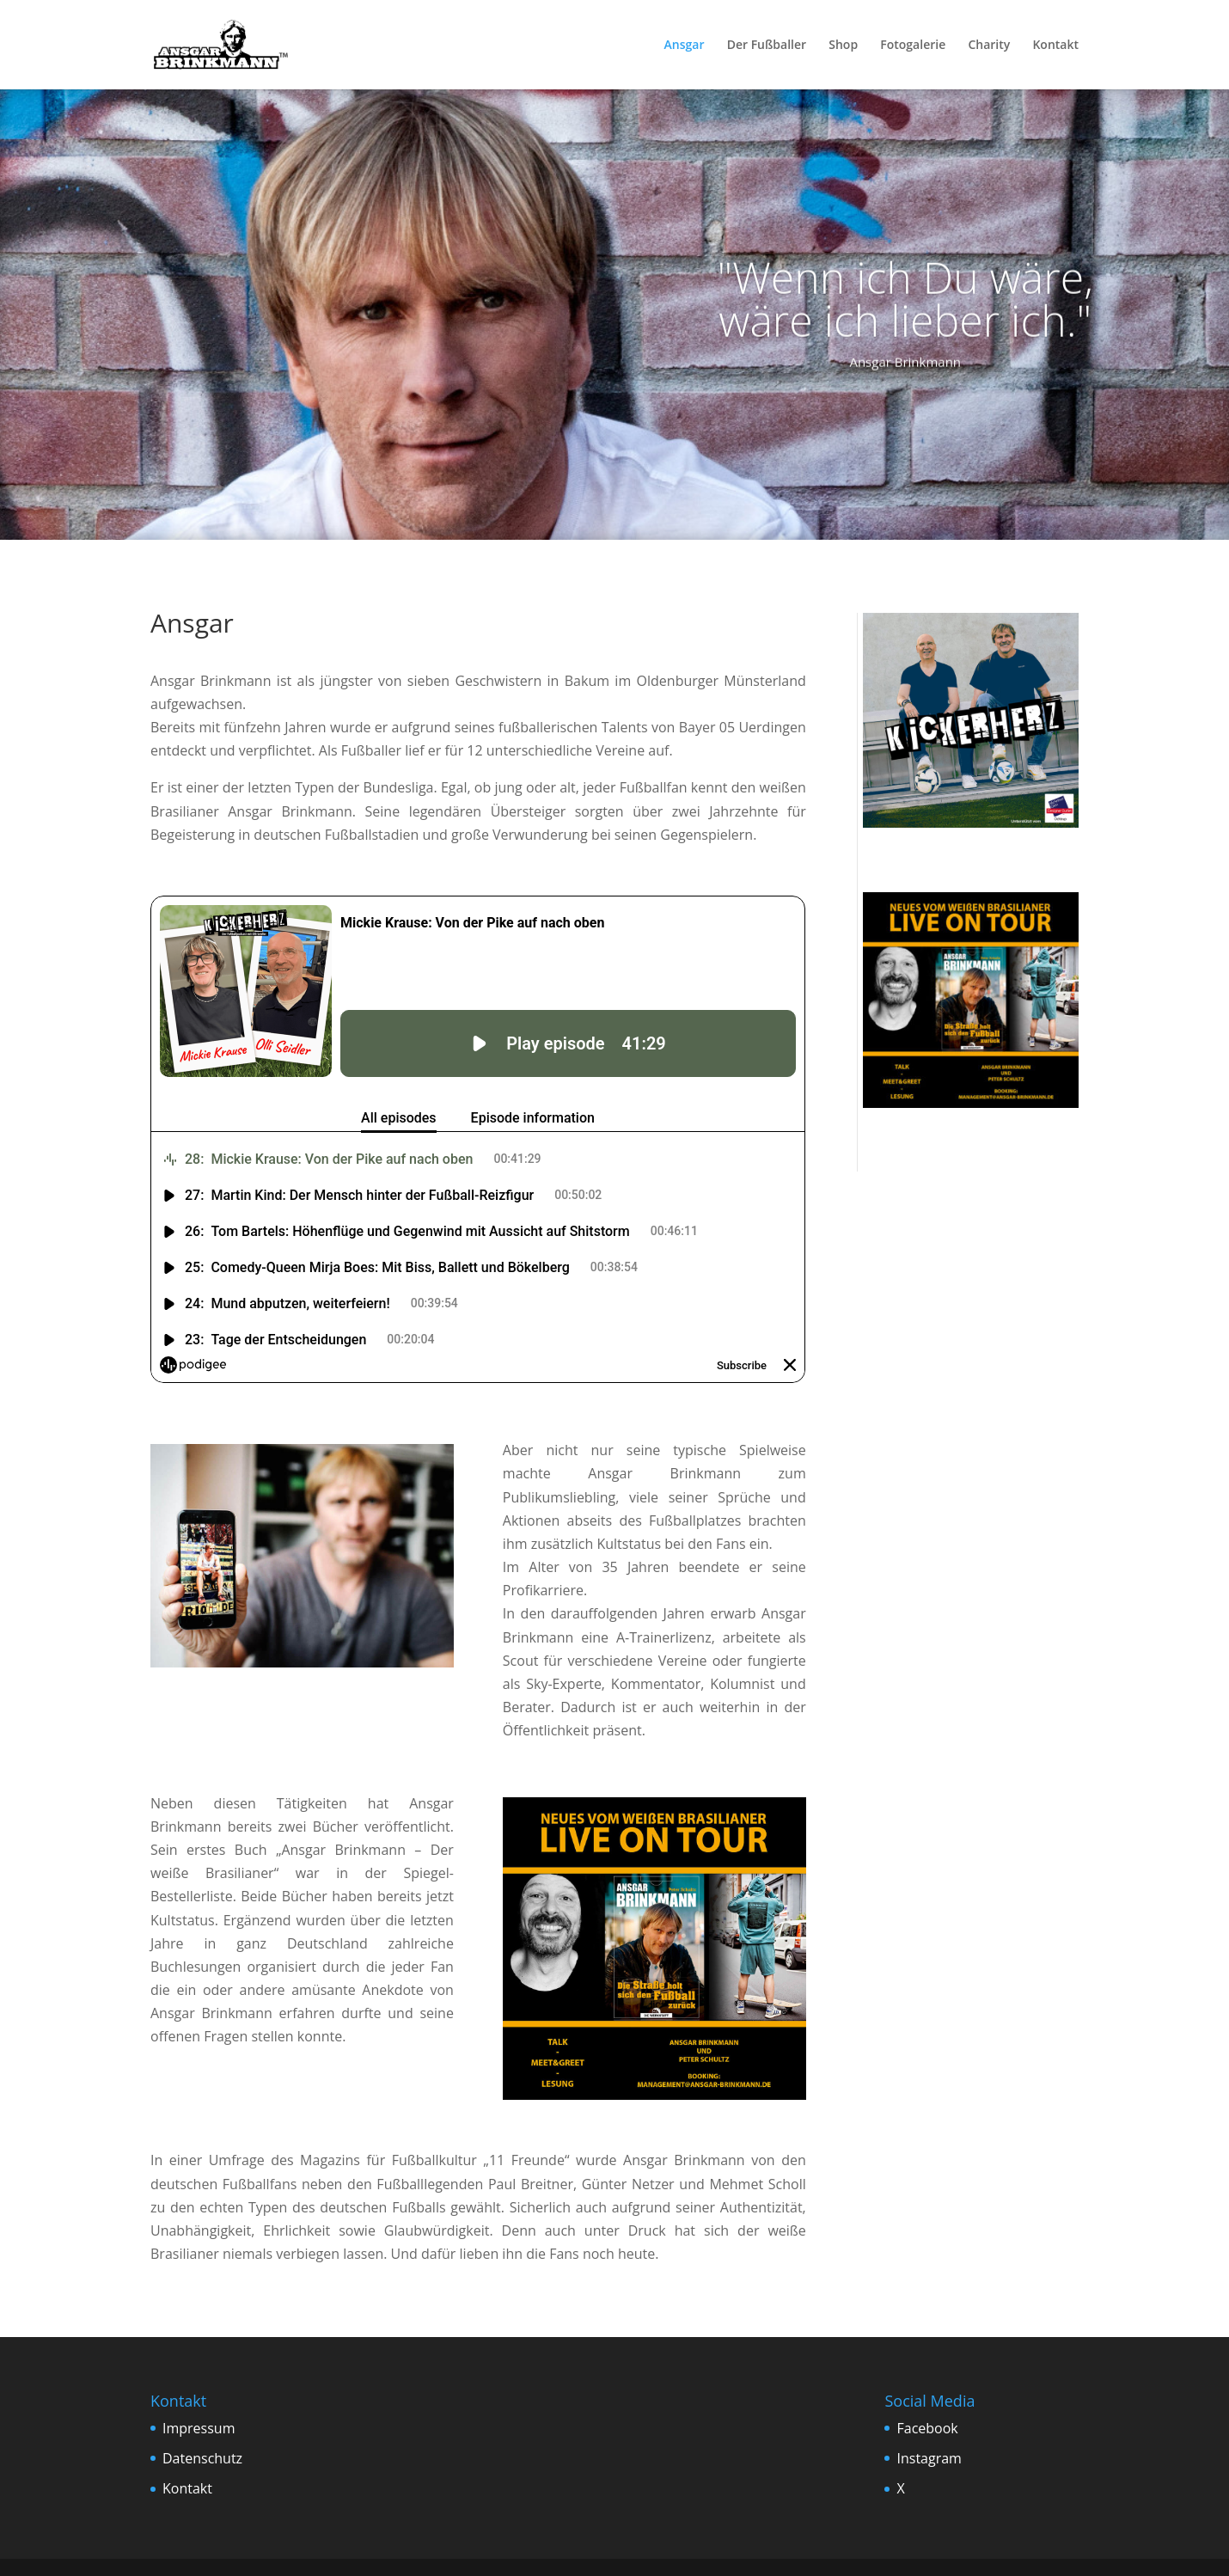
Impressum (198, 2428)
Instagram (928, 2458)
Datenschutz (202, 2458)
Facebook (926, 2428)
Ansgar (684, 45)
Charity (989, 45)
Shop (843, 45)
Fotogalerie (912, 45)
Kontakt (1055, 45)
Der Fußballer (766, 45)
